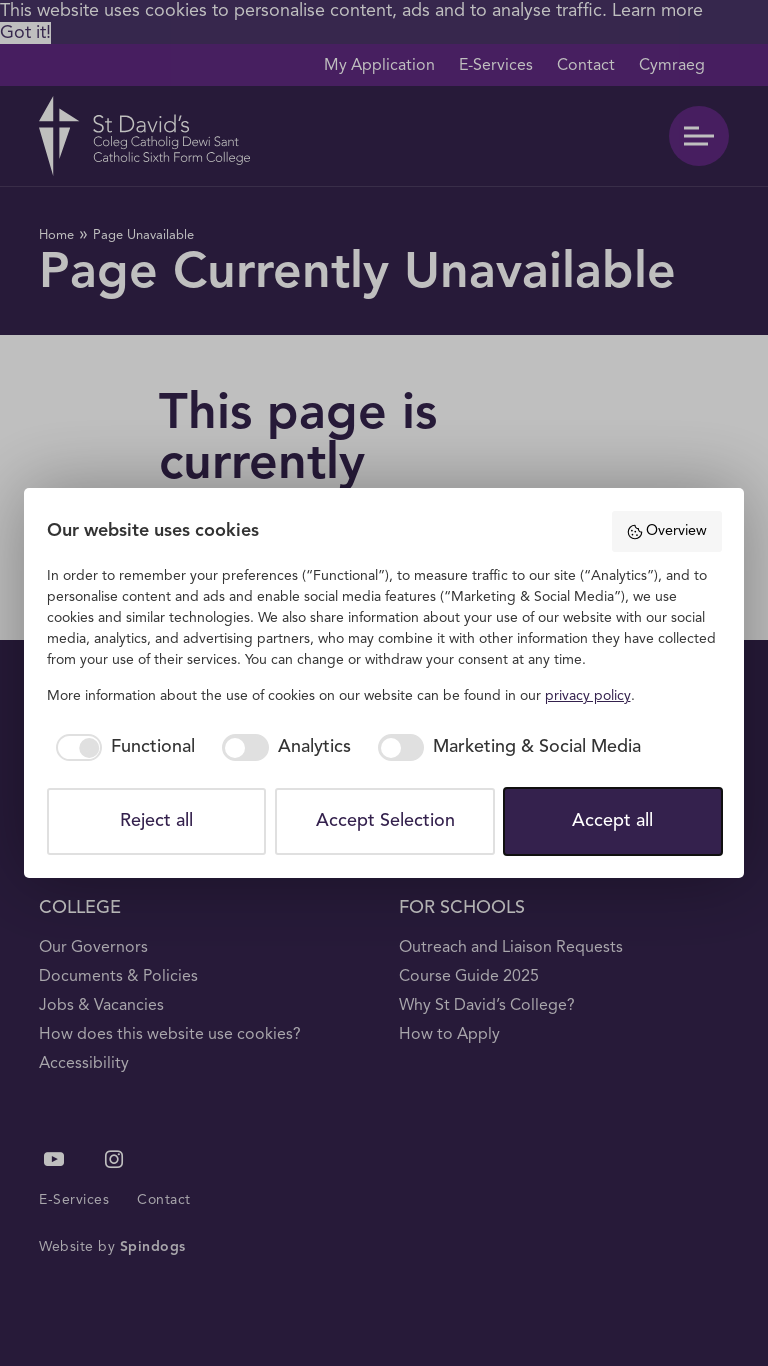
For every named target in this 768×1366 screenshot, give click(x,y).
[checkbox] (121, 747)
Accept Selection (385, 821)
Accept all (612, 821)
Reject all (156, 821)
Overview (666, 532)
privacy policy (588, 696)
